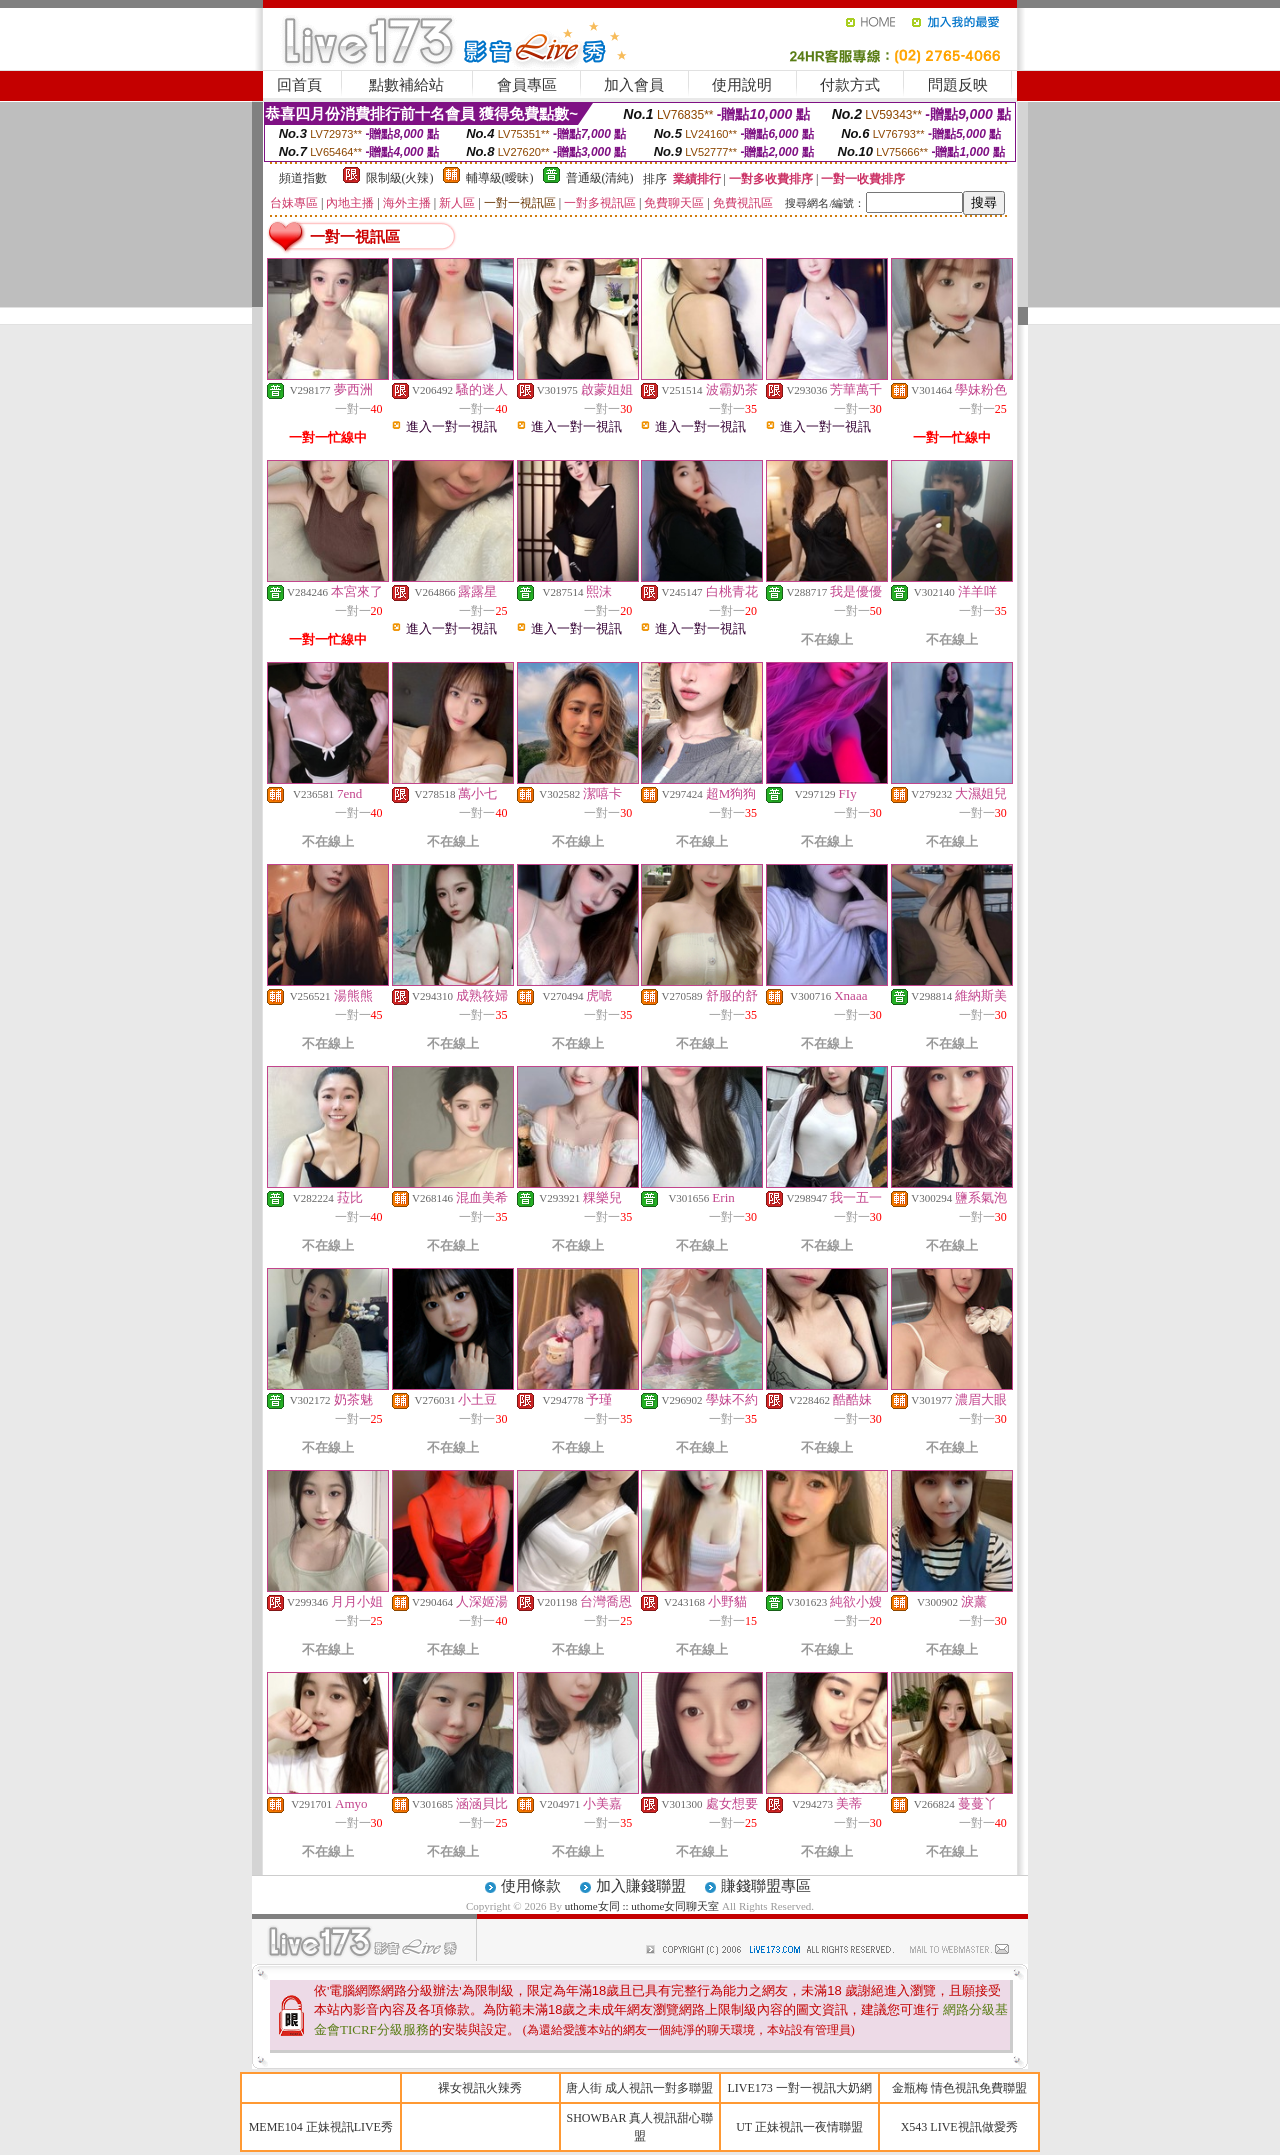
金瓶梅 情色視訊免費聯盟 (959, 2088)
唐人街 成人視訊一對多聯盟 (639, 2088)
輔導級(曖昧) (500, 178)
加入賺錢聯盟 (641, 1886)
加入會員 (634, 85)
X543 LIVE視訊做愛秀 (959, 2127)
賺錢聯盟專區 (766, 1886)
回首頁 (299, 85)
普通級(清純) (600, 178)
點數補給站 (406, 85)
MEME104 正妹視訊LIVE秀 (321, 2127)
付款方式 (850, 85)
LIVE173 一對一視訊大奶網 (799, 2088)
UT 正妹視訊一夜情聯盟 (799, 2127)
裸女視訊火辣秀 (480, 2088)
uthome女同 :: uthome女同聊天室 (642, 1906)
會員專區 (527, 85)
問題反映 (958, 85)
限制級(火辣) (400, 178)
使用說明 (742, 85)
